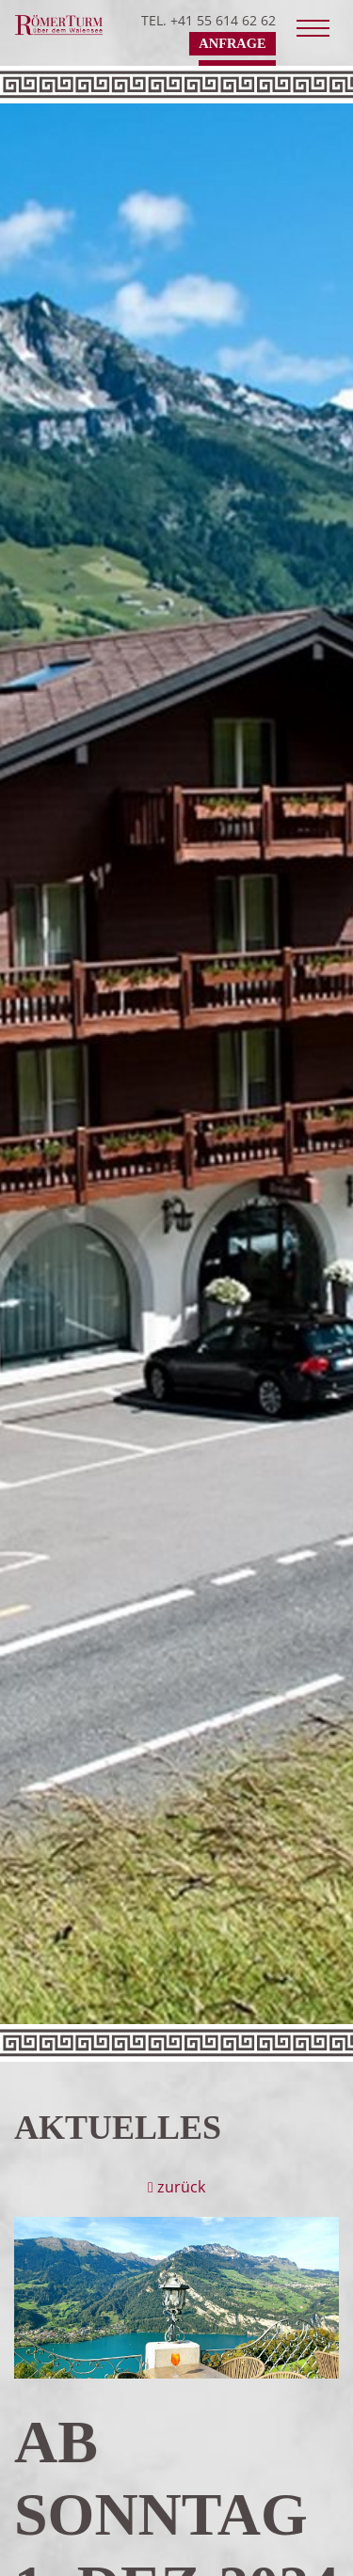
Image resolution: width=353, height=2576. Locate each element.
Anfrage (232, 43)
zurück (176, 2186)
